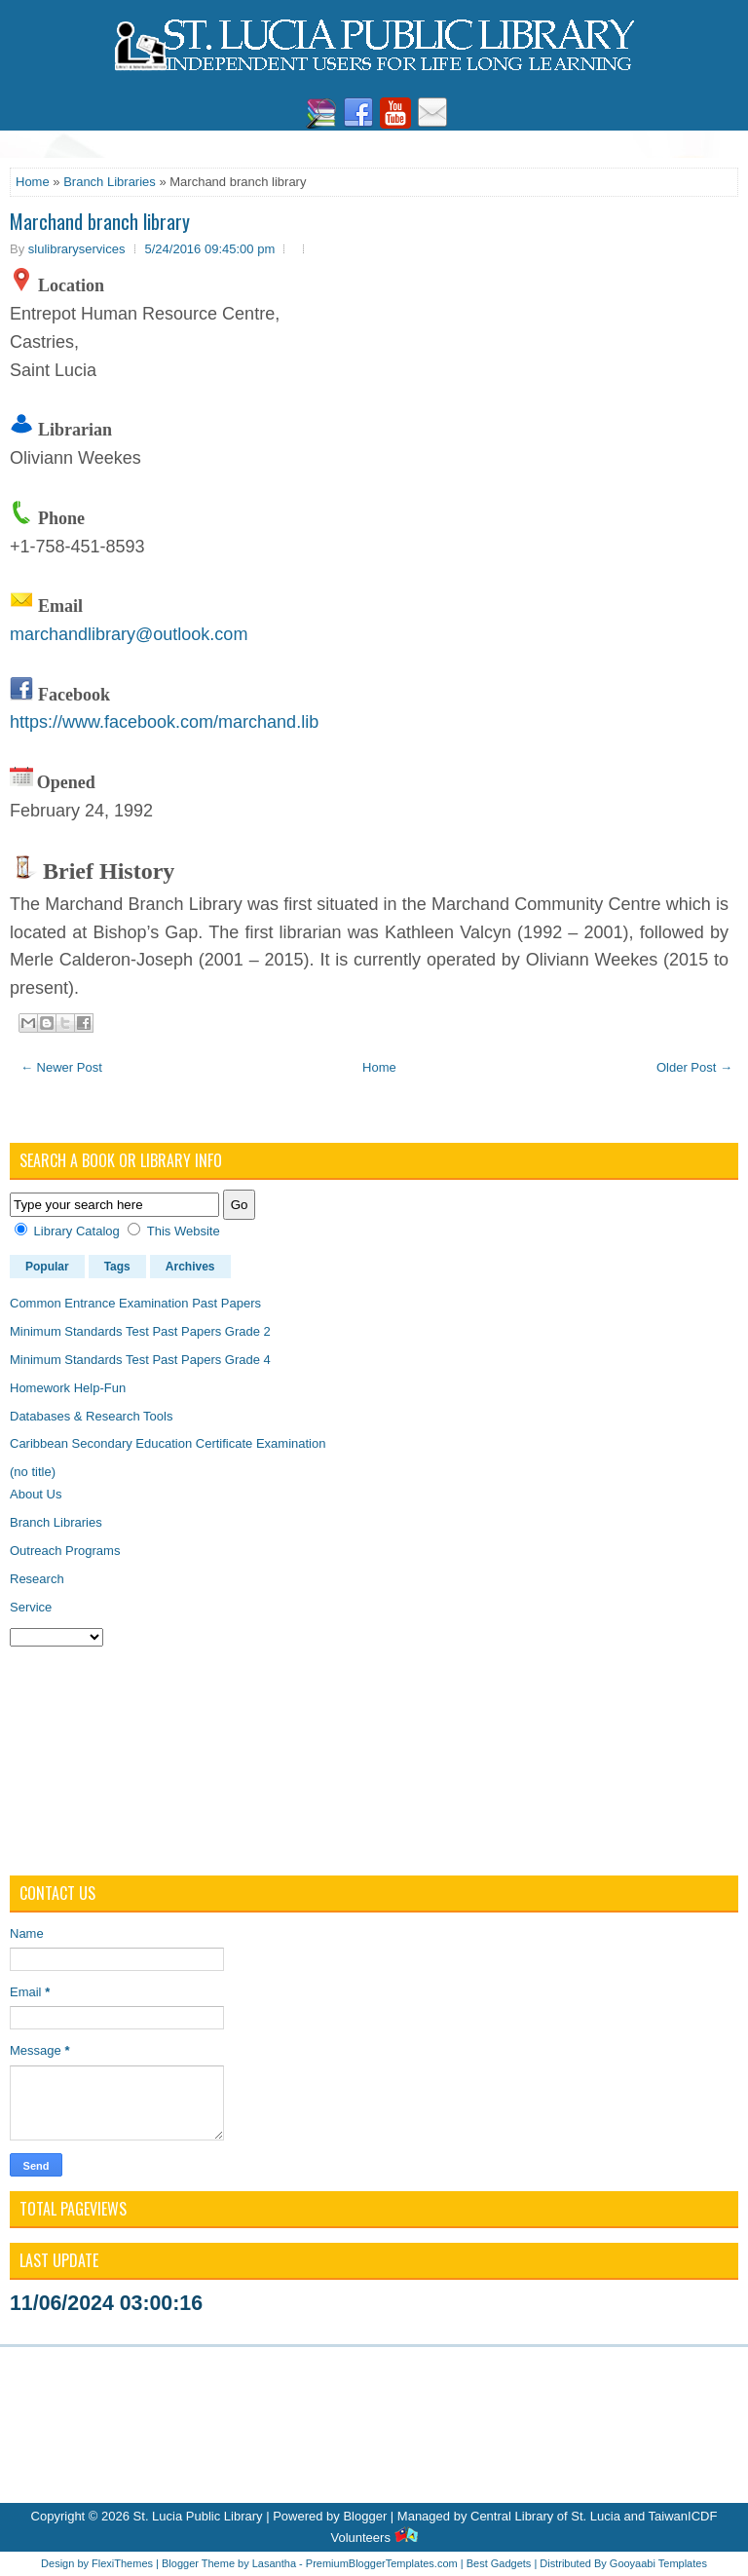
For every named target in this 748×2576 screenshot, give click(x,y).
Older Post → (694, 1067)
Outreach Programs (65, 1550)
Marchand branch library (100, 221)
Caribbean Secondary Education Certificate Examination (167, 1443)
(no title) (33, 1471)
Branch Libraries (109, 181)
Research (37, 1579)
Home (33, 181)
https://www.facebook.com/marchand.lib (164, 722)
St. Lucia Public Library (198, 2516)
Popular (47, 1266)
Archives (190, 1266)
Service (31, 1607)
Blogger (365, 2516)
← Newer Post (61, 1067)
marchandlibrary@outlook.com (128, 634)
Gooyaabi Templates (658, 2563)
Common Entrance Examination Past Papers (135, 1303)
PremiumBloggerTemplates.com (382, 2563)
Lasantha (274, 2563)
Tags (117, 1266)
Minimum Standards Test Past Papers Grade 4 (140, 1359)
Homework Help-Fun (68, 1388)
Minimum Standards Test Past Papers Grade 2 (140, 1331)
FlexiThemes (122, 2563)
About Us (35, 1494)
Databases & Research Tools (91, 1416)
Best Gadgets (499, 2563)
